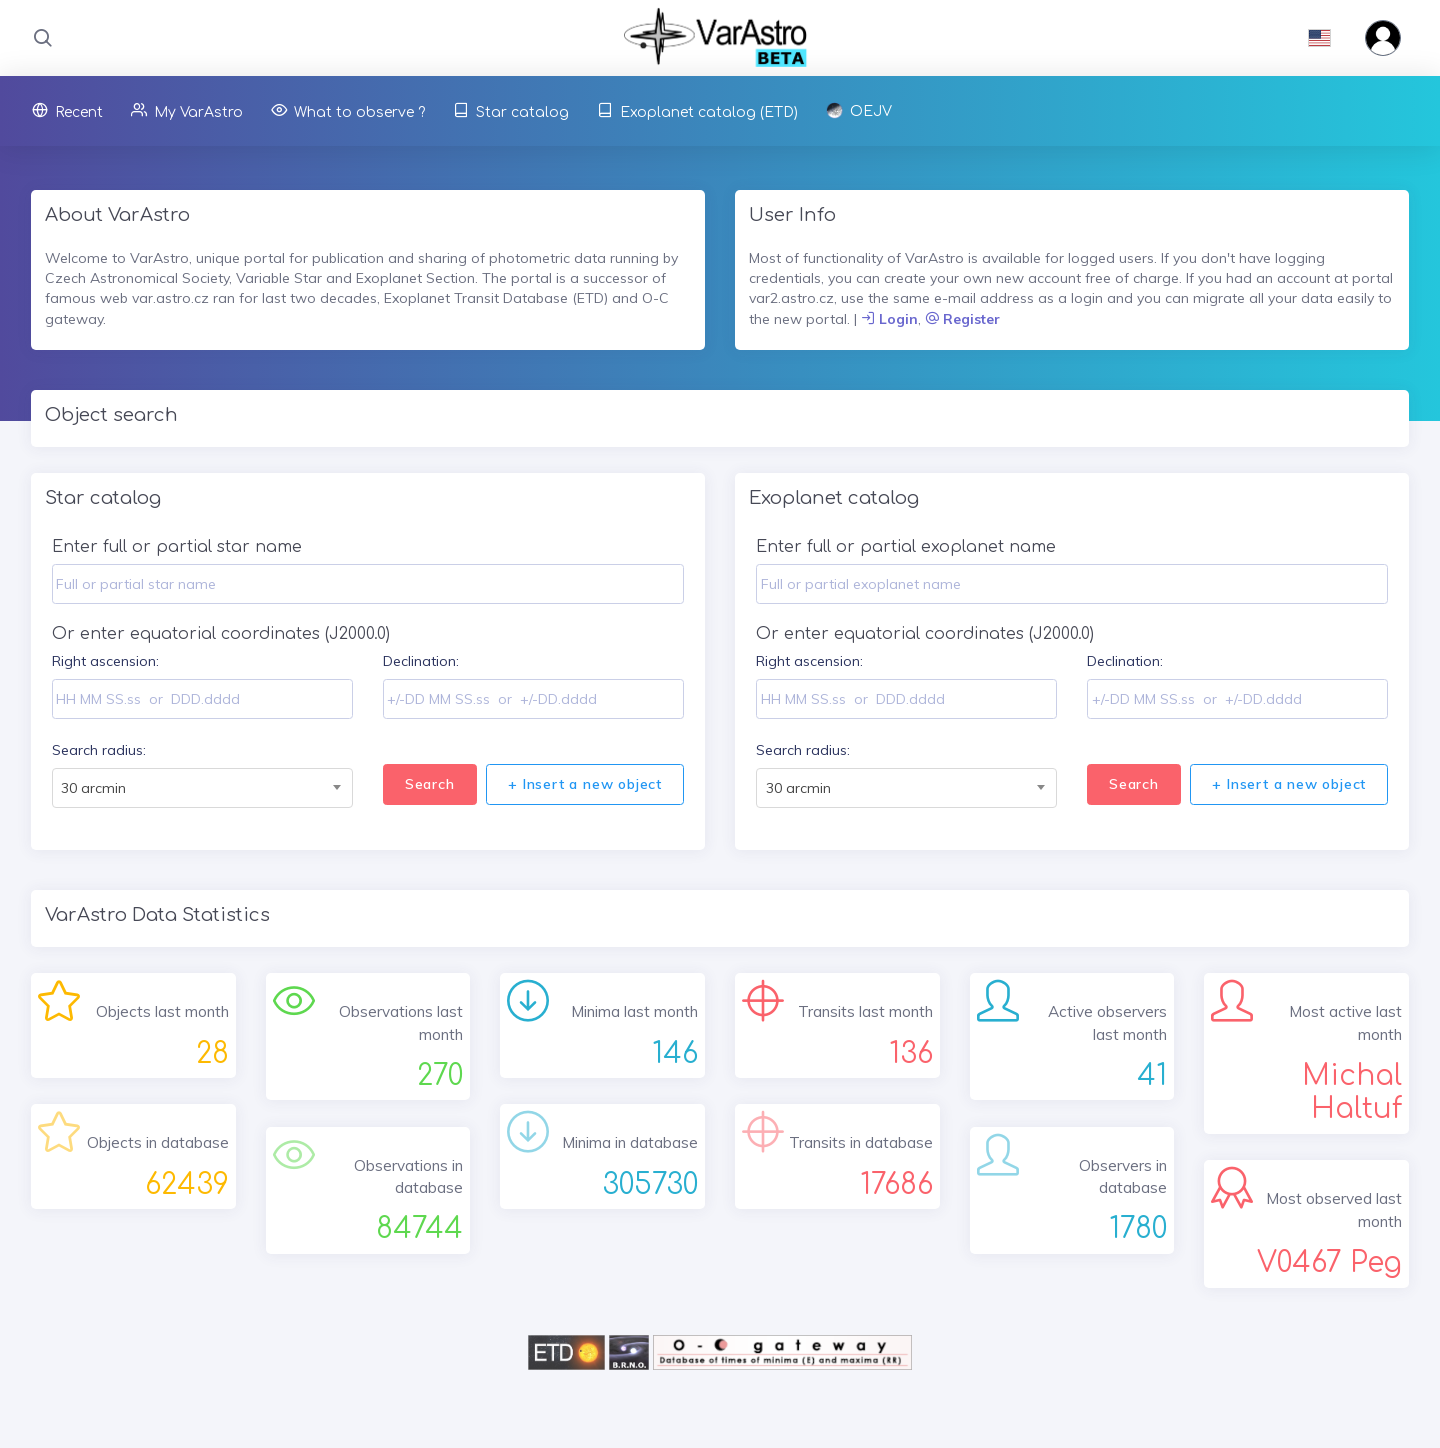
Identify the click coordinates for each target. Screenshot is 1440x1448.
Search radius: (99, 750)
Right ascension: (105, 661)
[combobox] (202, 788)
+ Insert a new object (585, 784)
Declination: (421, 661)
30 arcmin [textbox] (93, 788)
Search (430, 784)
